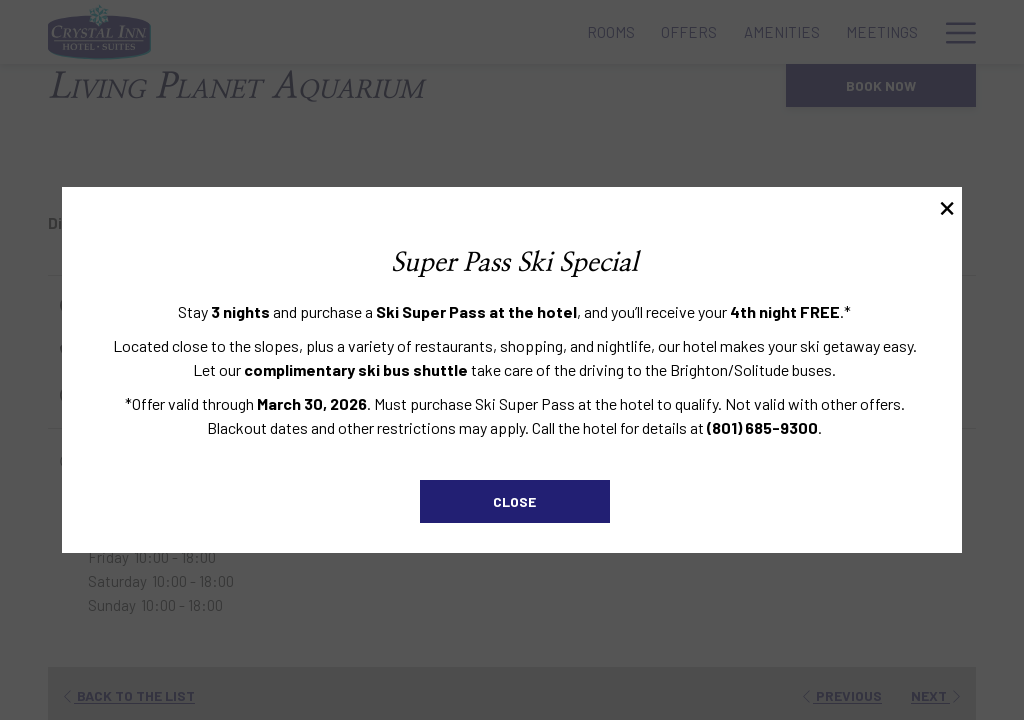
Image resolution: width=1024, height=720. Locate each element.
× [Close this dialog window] (945, 207)
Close (514, 501)
